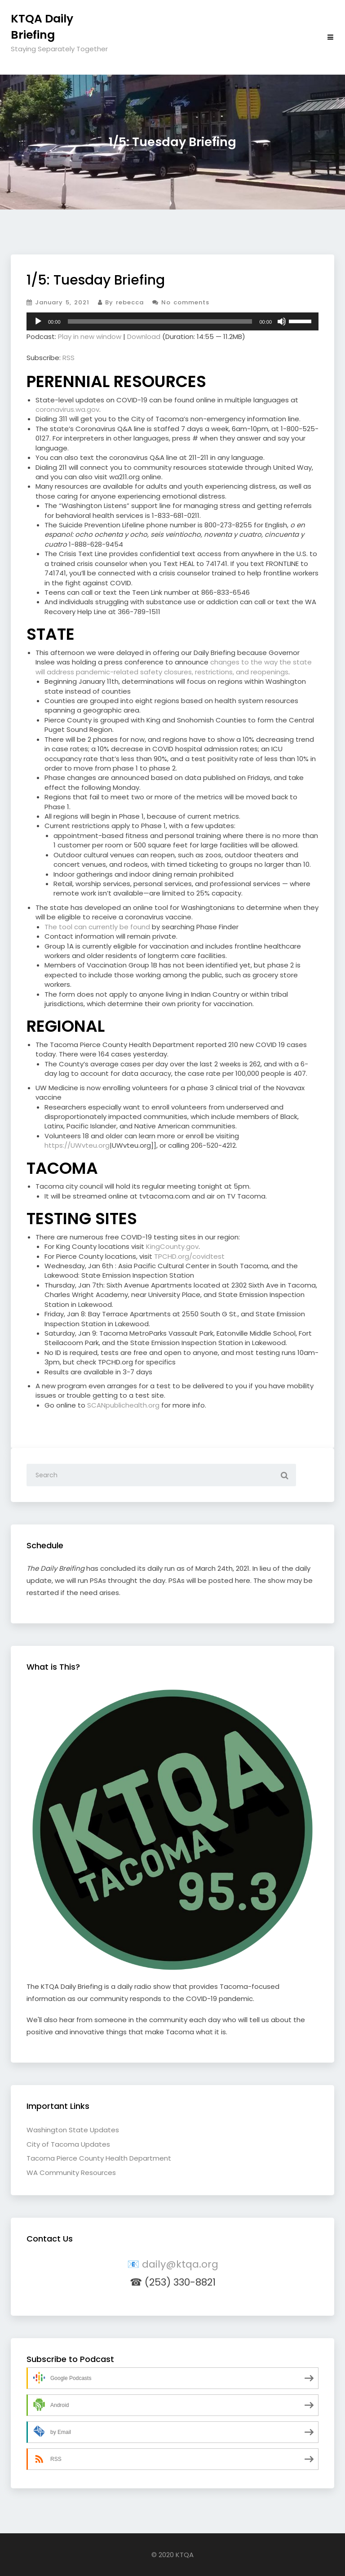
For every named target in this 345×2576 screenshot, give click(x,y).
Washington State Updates (73, 2130)
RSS (68, 357)
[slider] (160, 321)
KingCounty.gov (172, 1246)
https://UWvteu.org (77, 1145)
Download (143, 336)
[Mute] (281, 321)
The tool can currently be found (97, 926)
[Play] (38, 321)
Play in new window (89, 336)
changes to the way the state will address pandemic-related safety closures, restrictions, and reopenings (173, 666)
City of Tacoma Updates (68, 2144)
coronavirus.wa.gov (67, 409)
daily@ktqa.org (180, 2264)
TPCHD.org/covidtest (189, 1256)
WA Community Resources (71, 2172)
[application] (172, 321)
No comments (180, 302)
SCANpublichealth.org (123, 1405)
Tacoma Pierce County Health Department (99, 2158)
